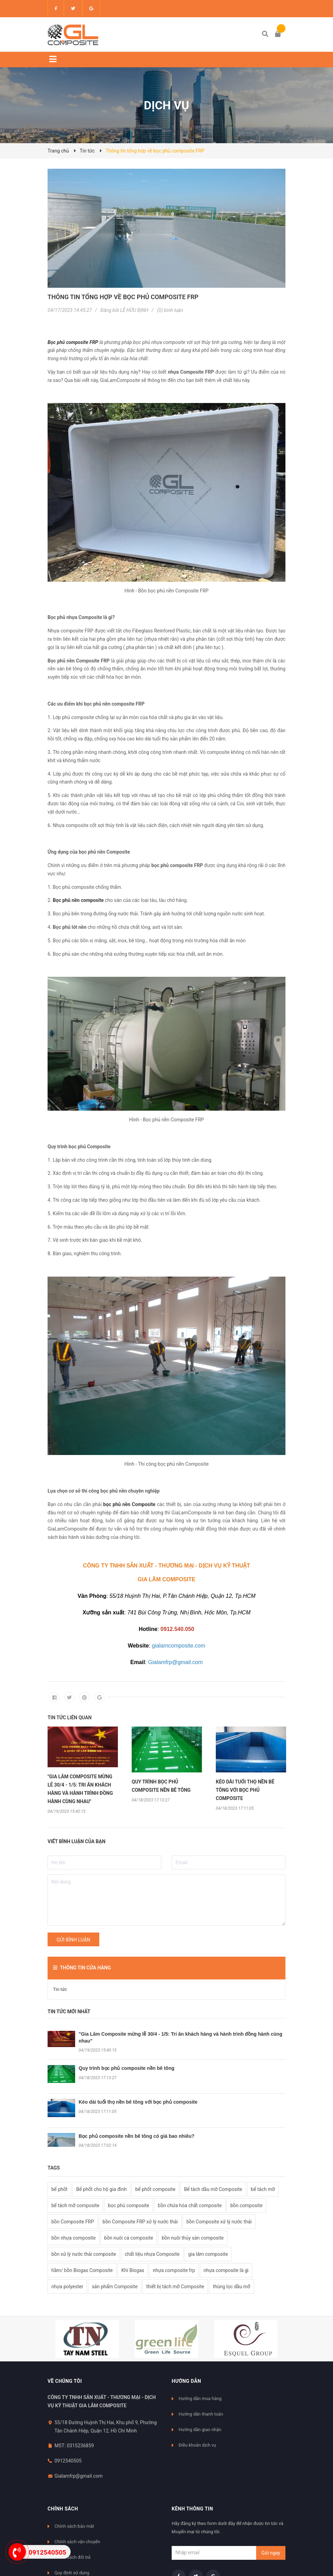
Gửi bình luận (73, 1940)
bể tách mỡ (263, 2189)
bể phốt (59, 2189)
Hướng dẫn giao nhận (200, 2429)
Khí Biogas (132, 2270)
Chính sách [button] (63, 2508)
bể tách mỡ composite (75, 2205)
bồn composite (246, 2205)
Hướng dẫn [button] (186, 2381)
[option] (83, 1770)
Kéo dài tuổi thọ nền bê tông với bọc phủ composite (138, 2102)
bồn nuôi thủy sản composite (193, 2238)
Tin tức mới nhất (69, 2011)
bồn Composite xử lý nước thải (219, 2221)
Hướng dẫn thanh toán (201, 2414)
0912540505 (68, 2461)
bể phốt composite (155, 2189)
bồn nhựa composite (73, 2238)
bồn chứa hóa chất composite (190, 2205)
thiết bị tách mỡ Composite (175, 2286)
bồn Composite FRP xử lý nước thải (140, 2221)
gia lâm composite (208, 2254)
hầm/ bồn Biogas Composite (82, 2270)
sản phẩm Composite (115, 2286)
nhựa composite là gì (226, 2270)
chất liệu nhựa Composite (152, 2254)
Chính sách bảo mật (74, 2526)
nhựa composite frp (174, 2270)
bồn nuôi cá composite (128, 2238)
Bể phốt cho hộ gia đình (101, 2189)
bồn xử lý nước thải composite (83, 2254)
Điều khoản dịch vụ (197, 2445)
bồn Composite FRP (72, 2221)
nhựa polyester (67, 2286)
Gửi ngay (270, 2553)
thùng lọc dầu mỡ (231, 2286)
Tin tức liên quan (70, 1717)
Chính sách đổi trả (72, 2557)
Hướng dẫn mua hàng (200, 2398)
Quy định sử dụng (71, 2572)
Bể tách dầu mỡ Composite (213, 2189)
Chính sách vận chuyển (77, 2541)
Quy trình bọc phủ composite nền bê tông (126, 2068)
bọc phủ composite (128, 2205)
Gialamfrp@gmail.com (78, 2476)
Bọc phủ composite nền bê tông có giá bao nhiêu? (136, 2136)
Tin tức (60, 1989)
